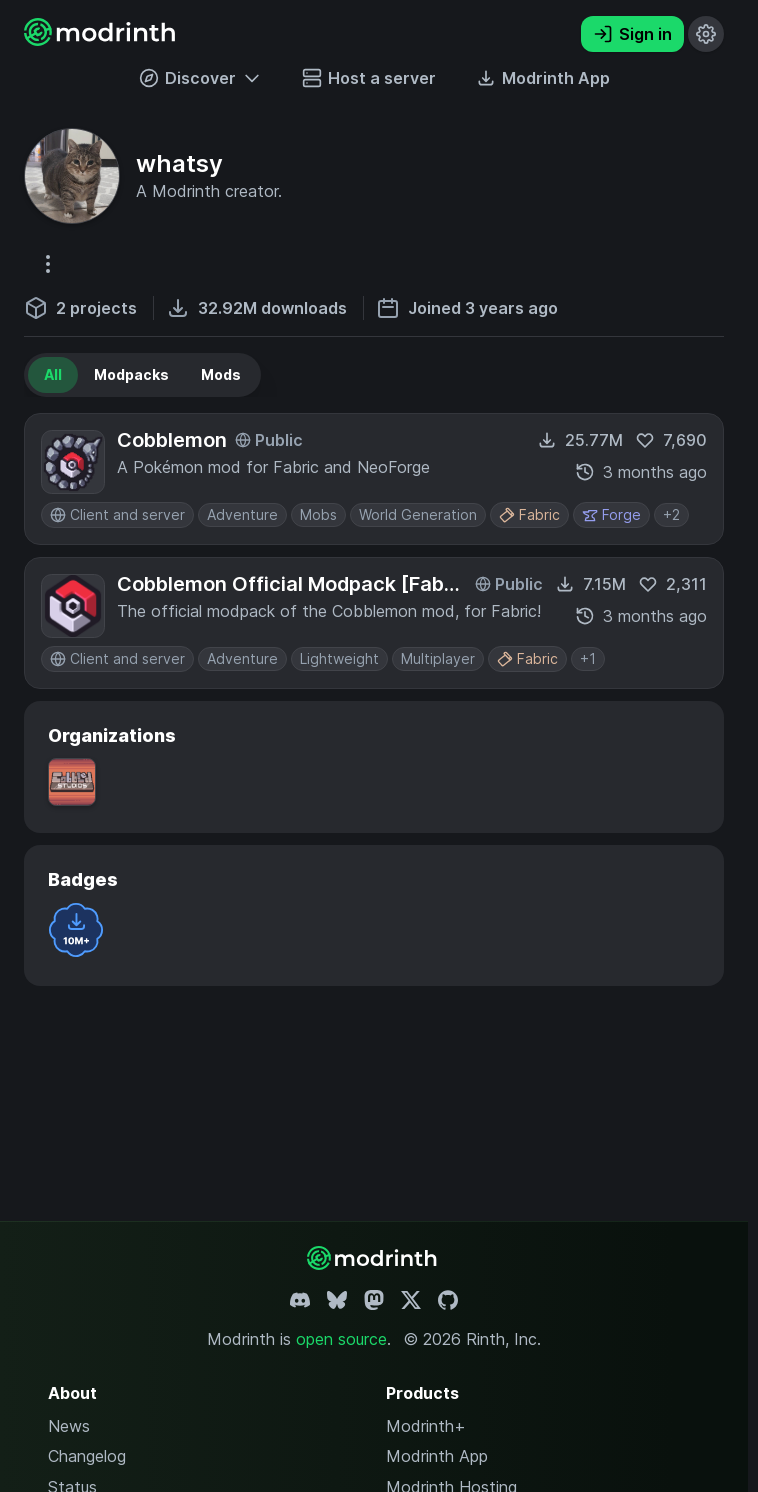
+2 (671, 514)
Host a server (369, 78)
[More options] (48, 264)
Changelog (87, 1456)
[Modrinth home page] (102, 40)
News (69, 1426)
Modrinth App (437, 1456)
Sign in (632, 34)
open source (341, 1339)
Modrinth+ (426, 1426)
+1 (588, 658)
